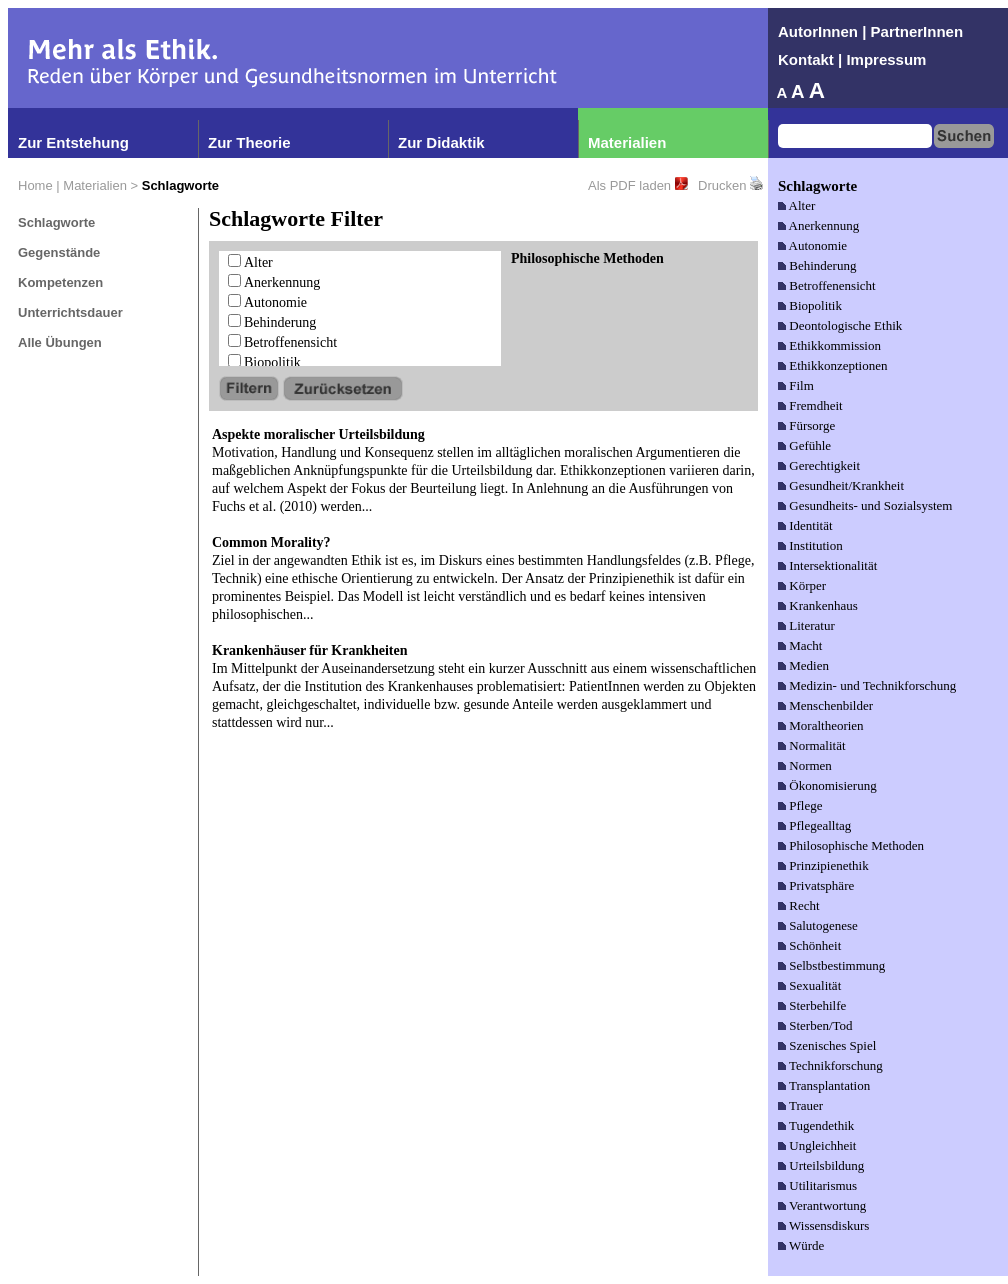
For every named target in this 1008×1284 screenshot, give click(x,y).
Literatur (811, 625)
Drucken (722, 185)
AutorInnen (818, 31)
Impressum (886, 59)
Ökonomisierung (832, 785)
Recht (804, 905)
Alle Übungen (60, 342)
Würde (806, 1245)
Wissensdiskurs (829, 1225)
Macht (805, 645)
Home (35, 185)
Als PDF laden (629, 185)
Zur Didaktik (441, 142)
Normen (810, 765)
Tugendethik (821, 1125)
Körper (807, 585)
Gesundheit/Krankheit (846, 485)
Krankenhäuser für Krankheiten (310, 650)
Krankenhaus (823, 605)
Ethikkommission (835, 345)
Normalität (817, 745)
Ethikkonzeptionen (838, 365)
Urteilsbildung (826, 1165)
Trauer (806, 1105)
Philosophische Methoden (856, 845)
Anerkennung (282, 282)
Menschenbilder (831, 705)
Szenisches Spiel (832, 1045)
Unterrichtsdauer (70, 312)
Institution (815, 545)
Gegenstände (59, 252)
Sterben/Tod (820, 1025)
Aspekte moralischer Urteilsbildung (318, 434)
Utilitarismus (823, 1185)
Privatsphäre (821, 885)
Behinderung (280, 322)
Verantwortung (827, 1205)
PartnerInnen (917, 31)
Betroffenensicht (290, 342)
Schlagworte (56, 222)
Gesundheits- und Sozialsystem (870, 505)
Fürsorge (812, 425)
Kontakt (806, 59)
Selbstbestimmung (837, 965)
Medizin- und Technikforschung (872, 685)
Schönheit (815, 945)
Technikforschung (836, 1065)
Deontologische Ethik (845, 325)
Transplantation (829, 1085)
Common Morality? (271, 542)
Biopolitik (272, 362)
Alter (258, 262)
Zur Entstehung (73, 142)
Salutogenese (823, 925)
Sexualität (815, 985)
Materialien (627, 142)
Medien (809, 665)
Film (801, 385)
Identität (810, 525)
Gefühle (810, 445)
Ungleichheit (822, 1145)
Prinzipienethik (828, 865)
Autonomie (275, 302)
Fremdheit (815, 405)
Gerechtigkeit (824, 465)
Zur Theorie (249, 142)
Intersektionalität (833, 565)
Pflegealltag (820, 825)
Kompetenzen (60, 282)
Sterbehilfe (817, 1005)
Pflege (805, 805)
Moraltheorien (826, 725)
